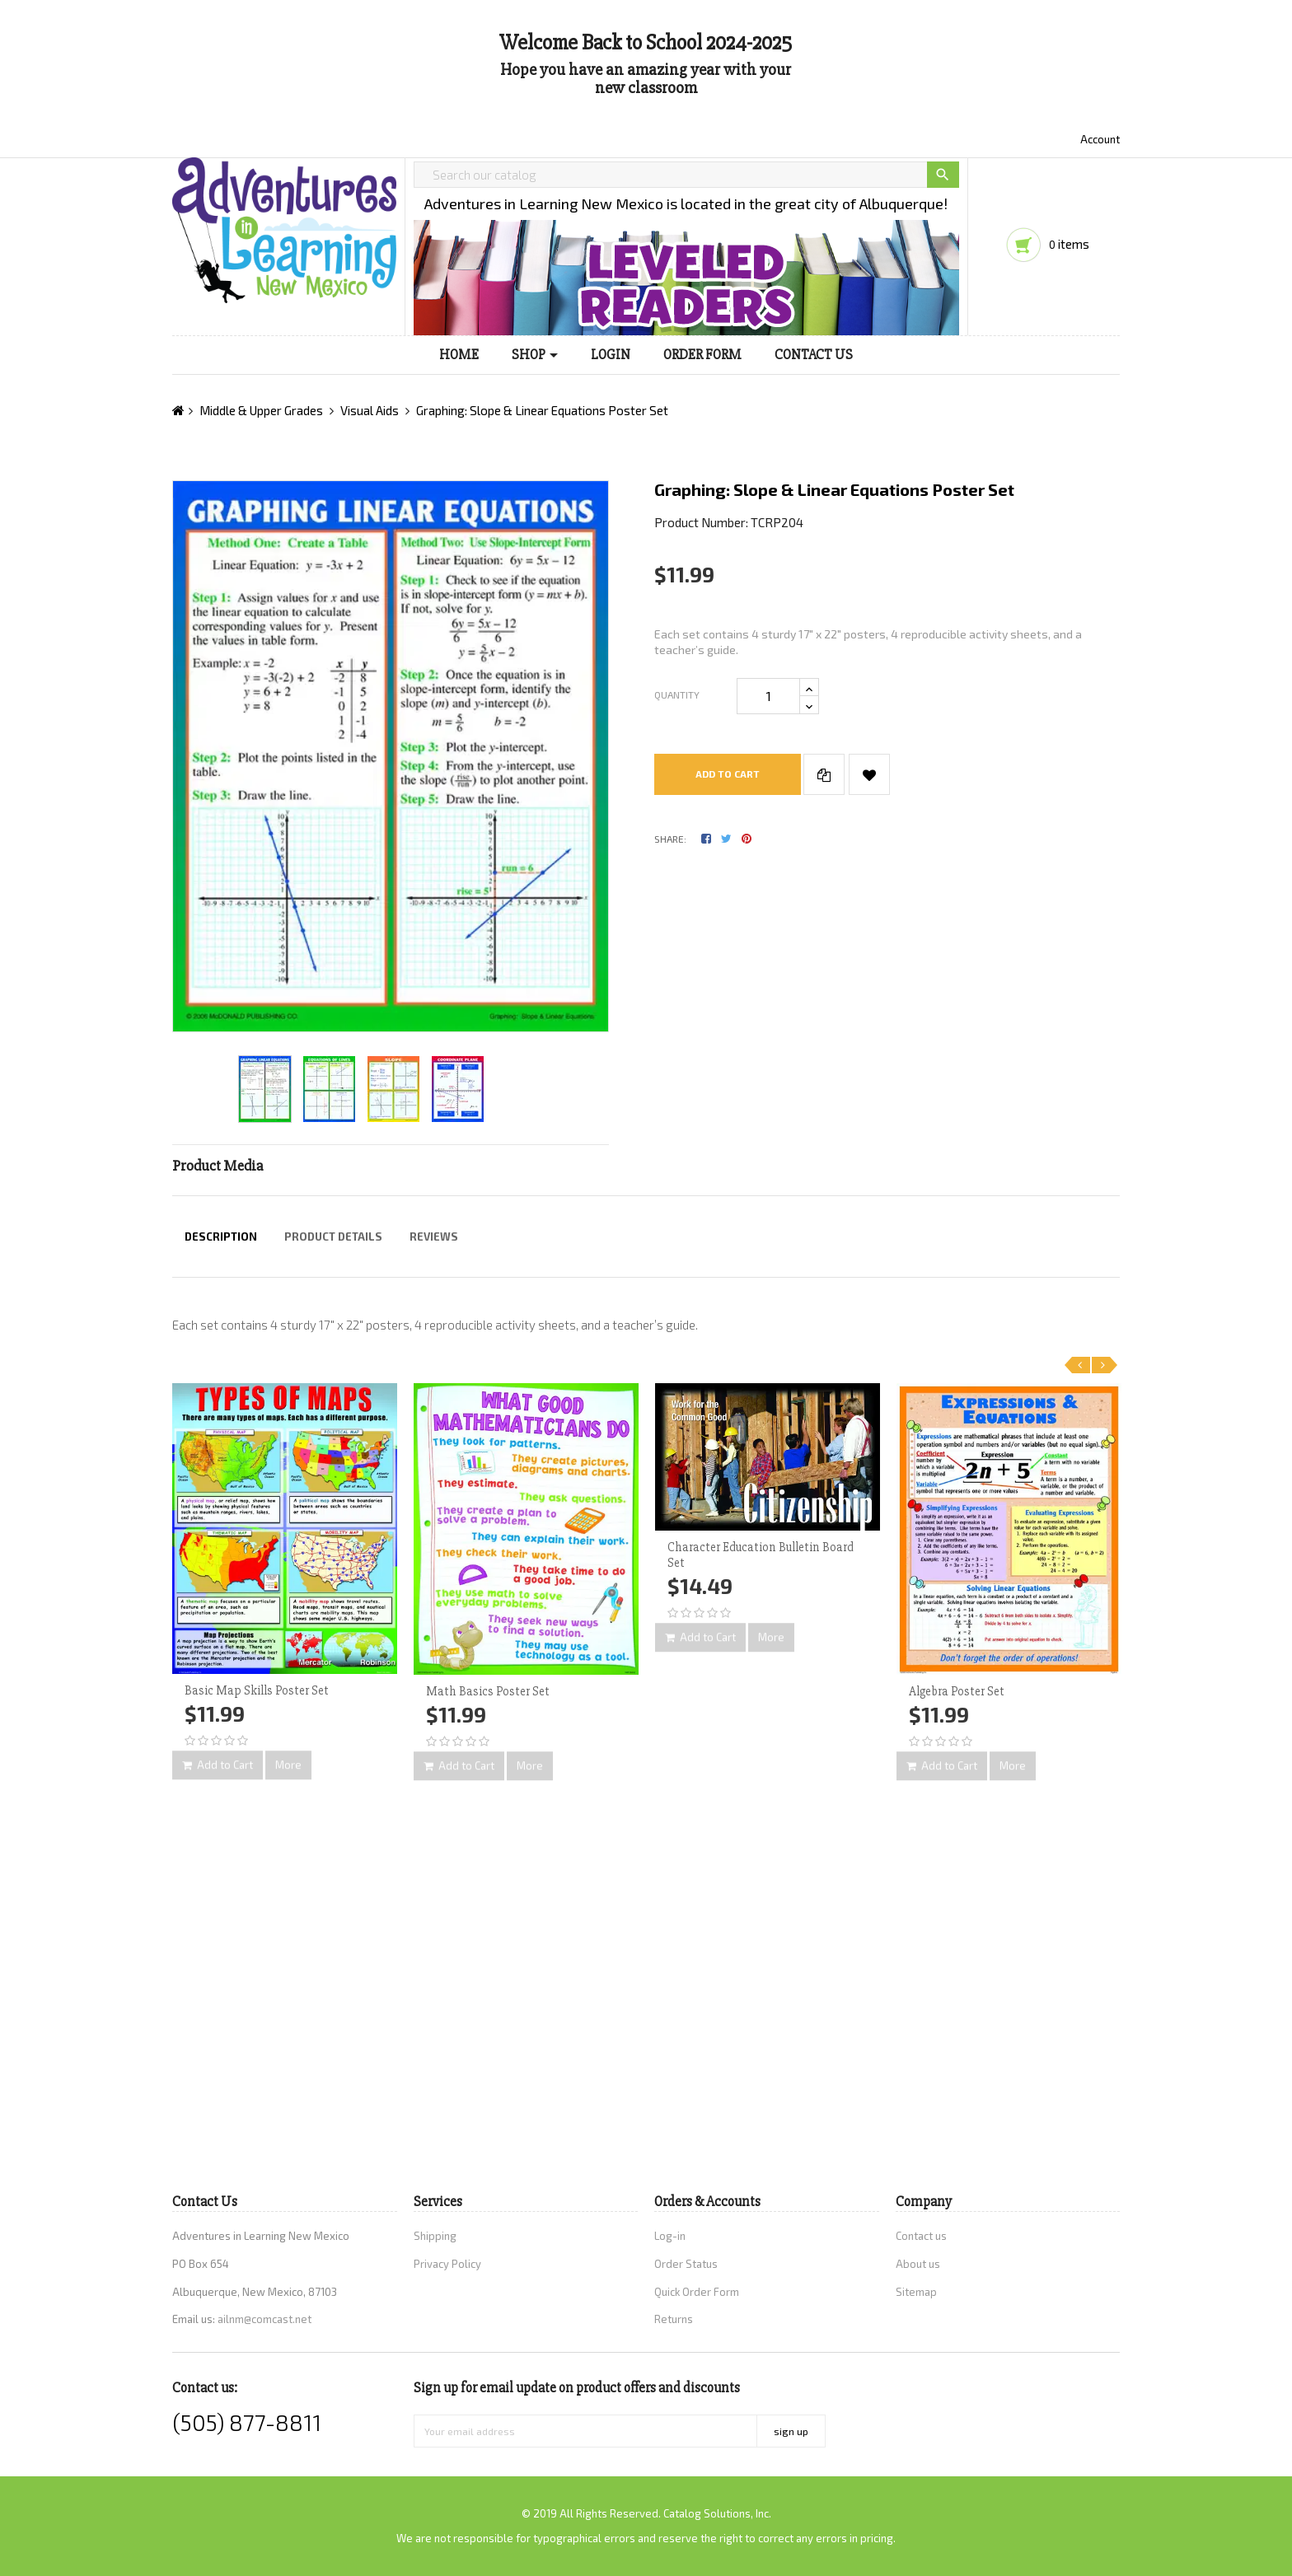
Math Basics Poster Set (488, 1691)
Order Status (686, 2263)
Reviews (434, 1236)
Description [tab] (221, 1236)
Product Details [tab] (333, 1236)
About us (918, 2263)
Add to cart (727, 773)
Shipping (435, 2235)
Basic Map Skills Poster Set (257, 1690)
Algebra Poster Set (956, 1691)
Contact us (921, 2235)
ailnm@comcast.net (264, 2319)
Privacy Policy (447, 2263)
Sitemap (916, 2291)
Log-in (670, 2235)
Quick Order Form (696, 2291)
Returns (673, 2319)
